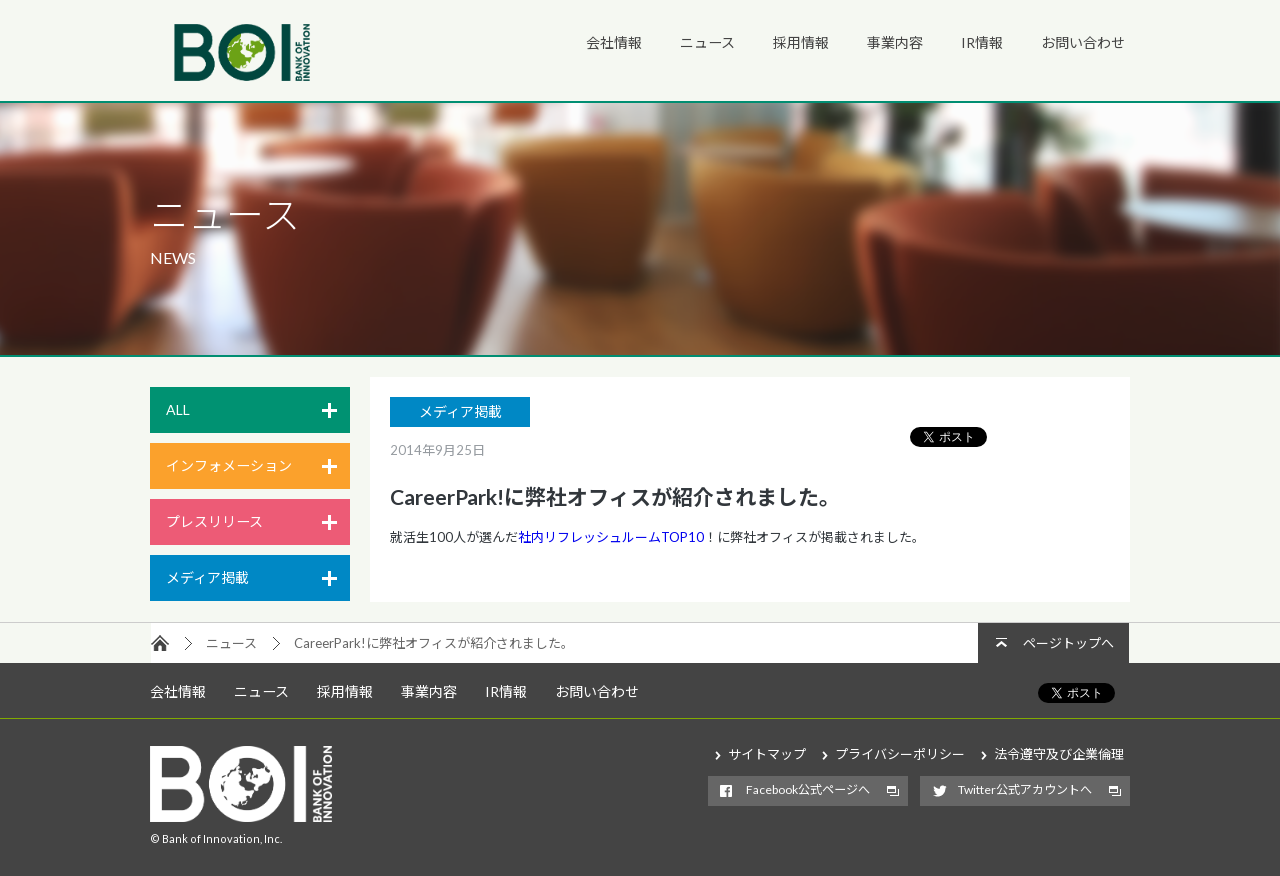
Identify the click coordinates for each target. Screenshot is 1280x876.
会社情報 (614, 42)
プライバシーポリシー (900, 754)
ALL (178, 409)
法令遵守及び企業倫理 (1059, 754)
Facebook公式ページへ (808, 789)
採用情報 (801, 42)
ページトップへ (1068, 643)
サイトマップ (767, 754)
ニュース (707, 42)
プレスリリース (214, 521)
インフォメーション (229, 465)
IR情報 (982, 42)
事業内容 (895, 42)
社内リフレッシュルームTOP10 (611, 537)
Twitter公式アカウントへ (1025, 789)
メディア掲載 (207, 577)
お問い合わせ (1083, 42)
